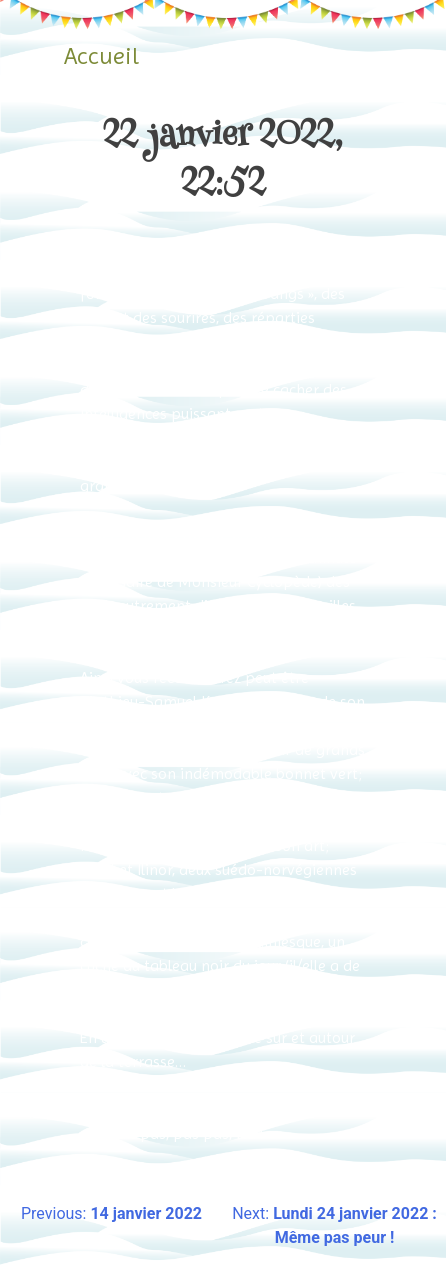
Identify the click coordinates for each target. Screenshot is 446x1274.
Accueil (101, 56)
